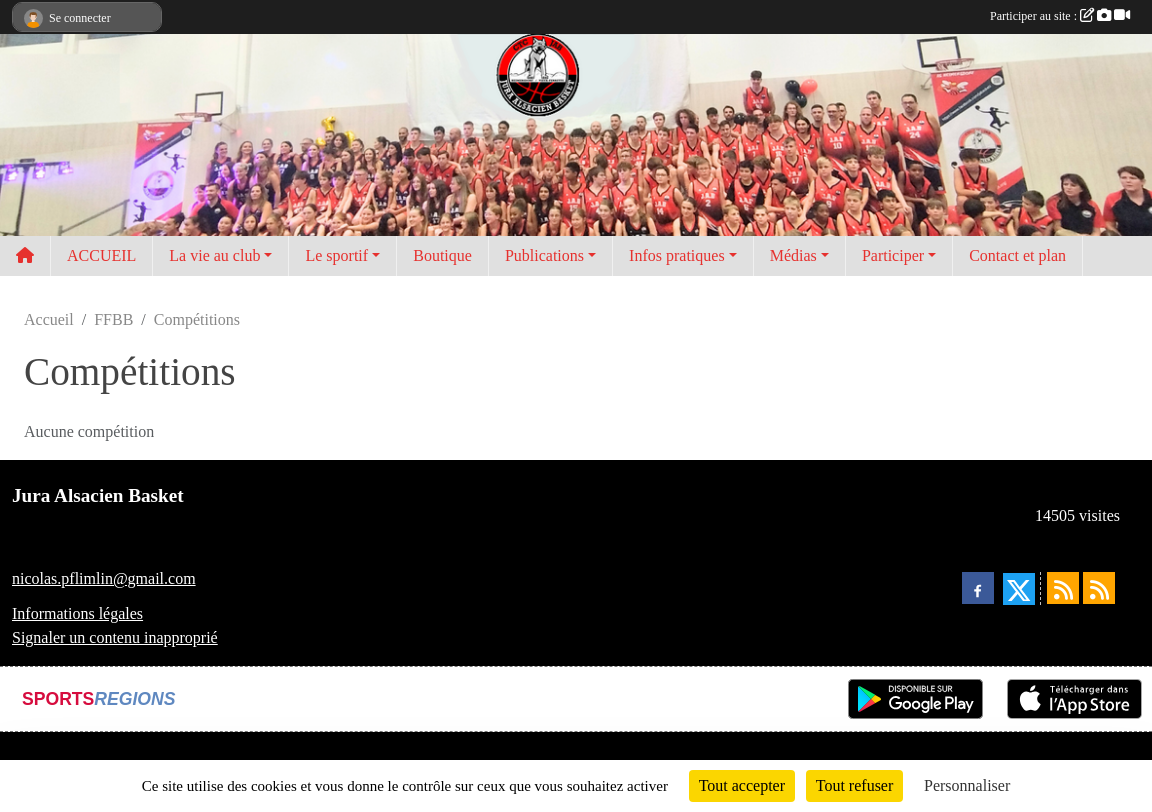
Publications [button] (544, 255)
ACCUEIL (101, 255)
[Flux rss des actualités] (1063, 588)
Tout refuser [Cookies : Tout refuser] (855, 785)
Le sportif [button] (336, 255)
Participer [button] (893, 255)
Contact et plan (1017, 255)
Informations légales (77, 613)
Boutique (442, 255)
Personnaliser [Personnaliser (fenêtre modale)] (967, 785)
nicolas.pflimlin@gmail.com (104, 578)
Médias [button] (793, 255)
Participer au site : (1060, 16)
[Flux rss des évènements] (1099, 588)
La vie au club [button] (214, 255)
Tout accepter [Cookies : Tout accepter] (742, 785)
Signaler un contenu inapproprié (115, 637)
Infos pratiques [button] (677, 255)
